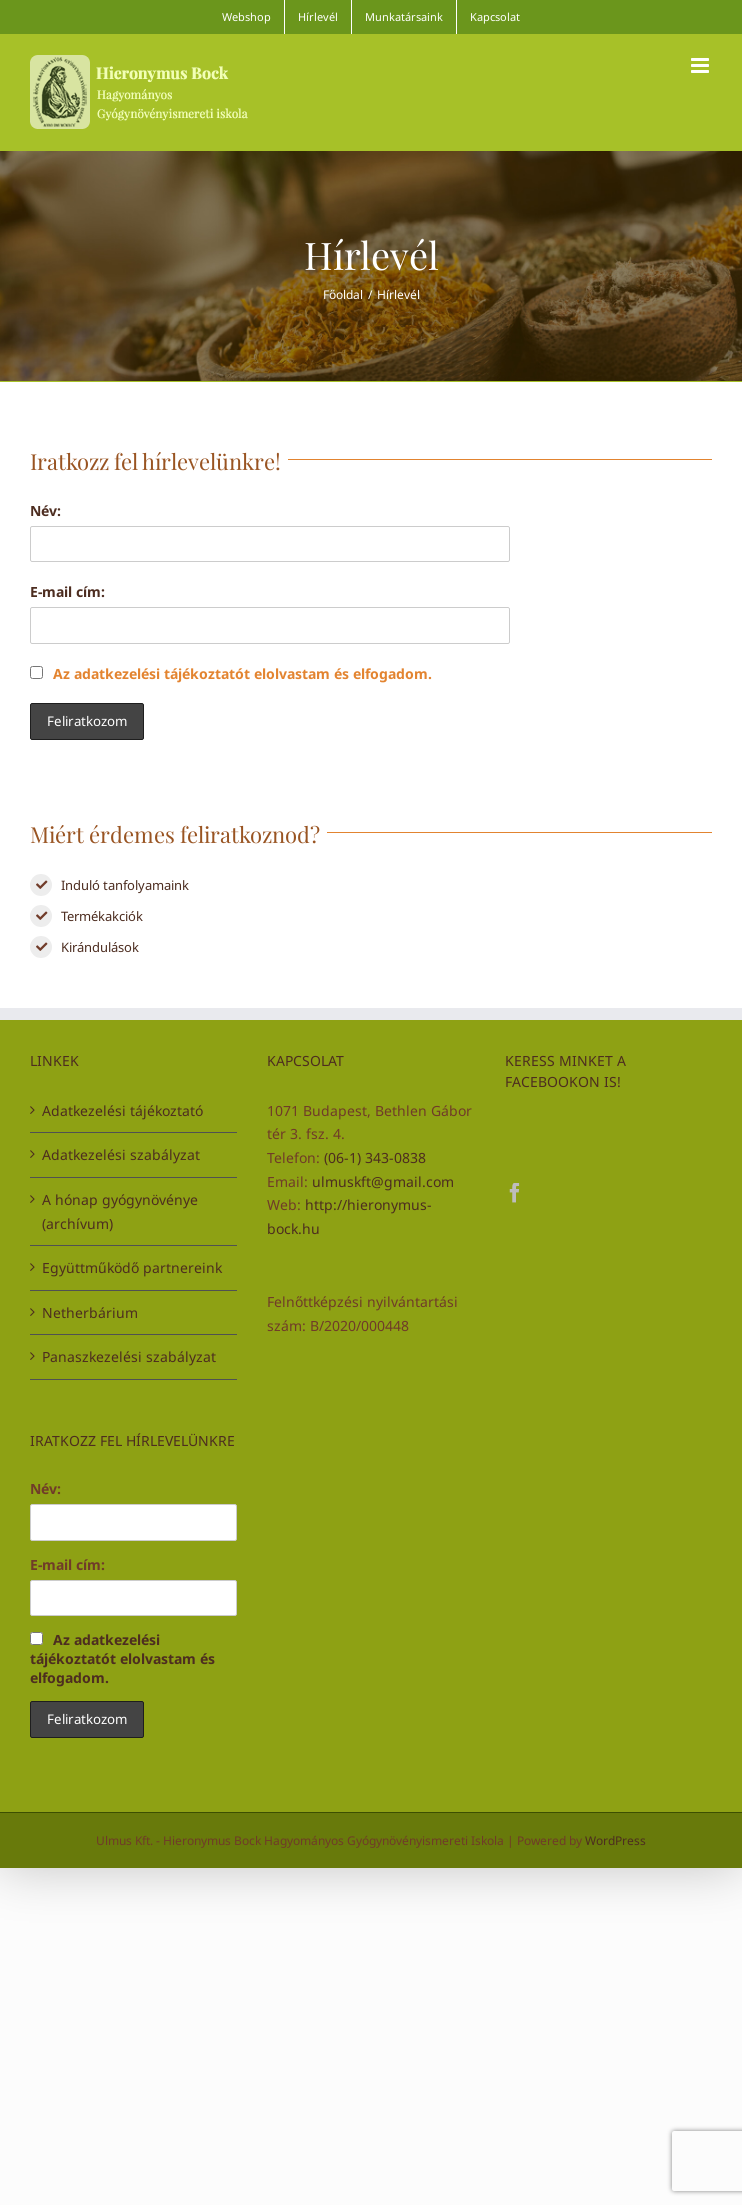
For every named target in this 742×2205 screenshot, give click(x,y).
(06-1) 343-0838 (375, 1157)
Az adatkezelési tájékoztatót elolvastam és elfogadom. (231, 673)
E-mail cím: (67, 591)
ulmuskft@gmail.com (383, 1181)
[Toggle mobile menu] (701, 65)
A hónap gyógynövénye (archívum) (120, 1211)
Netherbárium (90, 1312)
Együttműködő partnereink (132, 1267)
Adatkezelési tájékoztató (122, 1110)
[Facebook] (515, 1193)
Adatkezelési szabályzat (121, 1154)
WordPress (615, 1840)
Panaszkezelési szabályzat (129, 1356)
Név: (45, 510)
